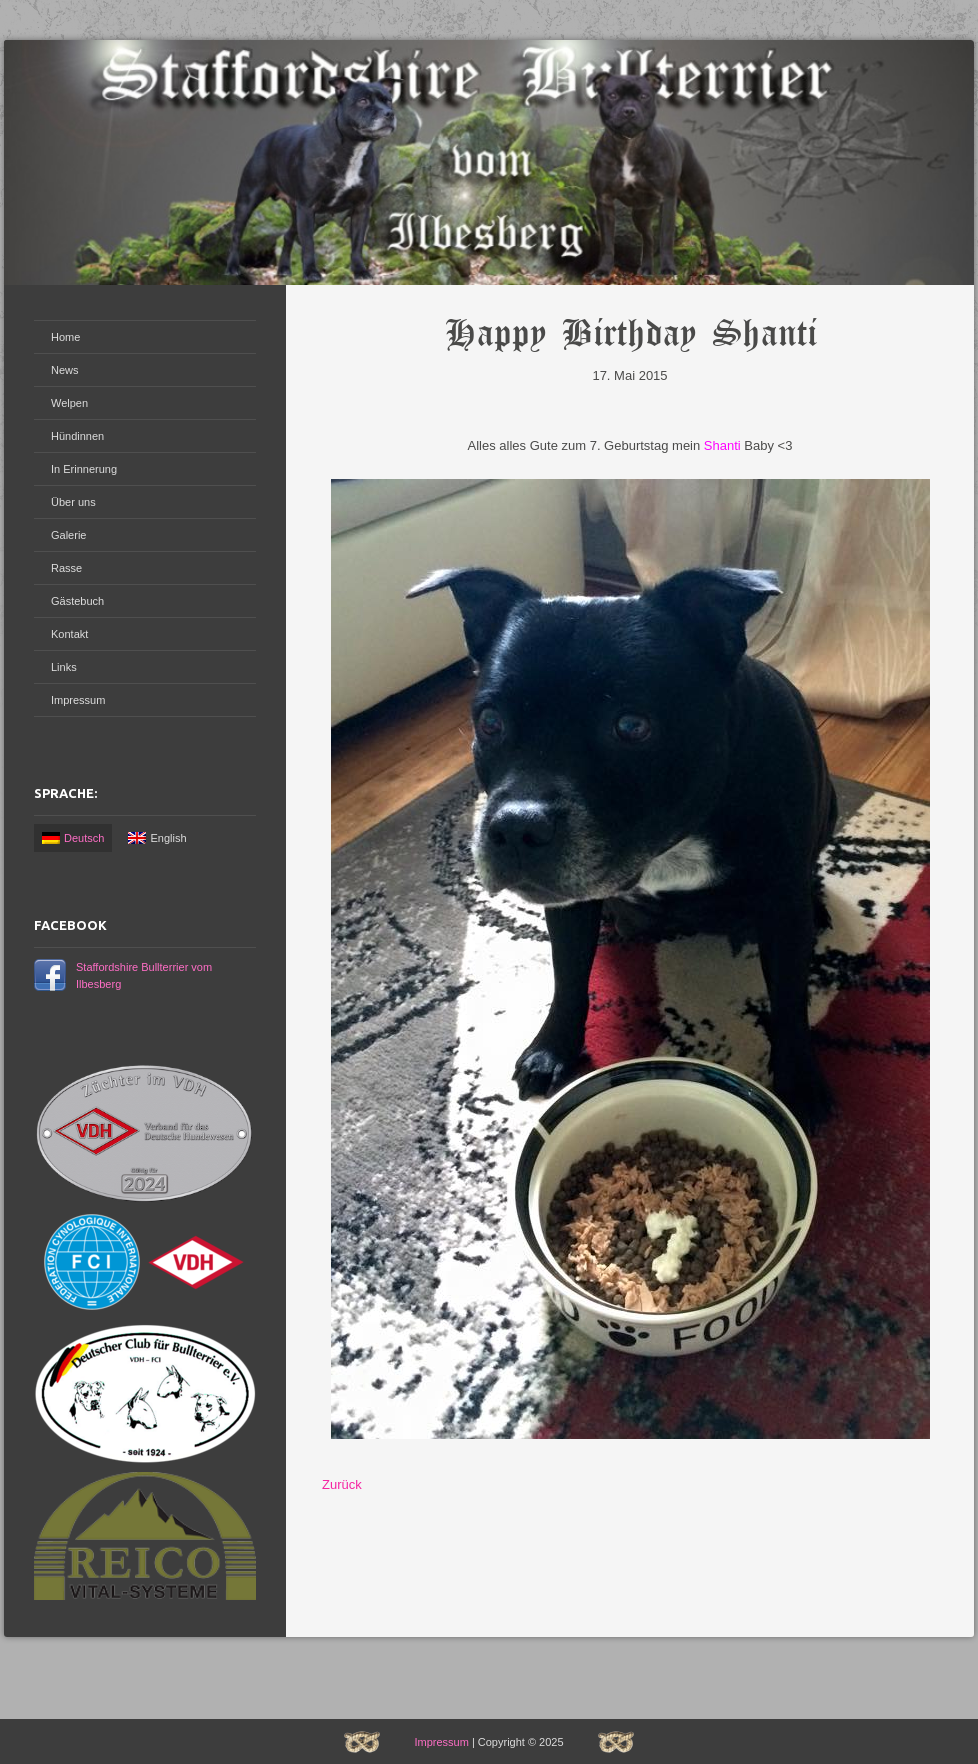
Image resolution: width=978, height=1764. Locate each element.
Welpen (69, 403)
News (65, 370)
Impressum (78, 700)
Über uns (73, 502)
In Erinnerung (84, 469)
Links (64, 667)
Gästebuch (77, 601)
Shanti (722, 445)
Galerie (68, 535)
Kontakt (69, 634)
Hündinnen (77, 436)
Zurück (342, 1484)
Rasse (66, 568)
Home (65, 337)
